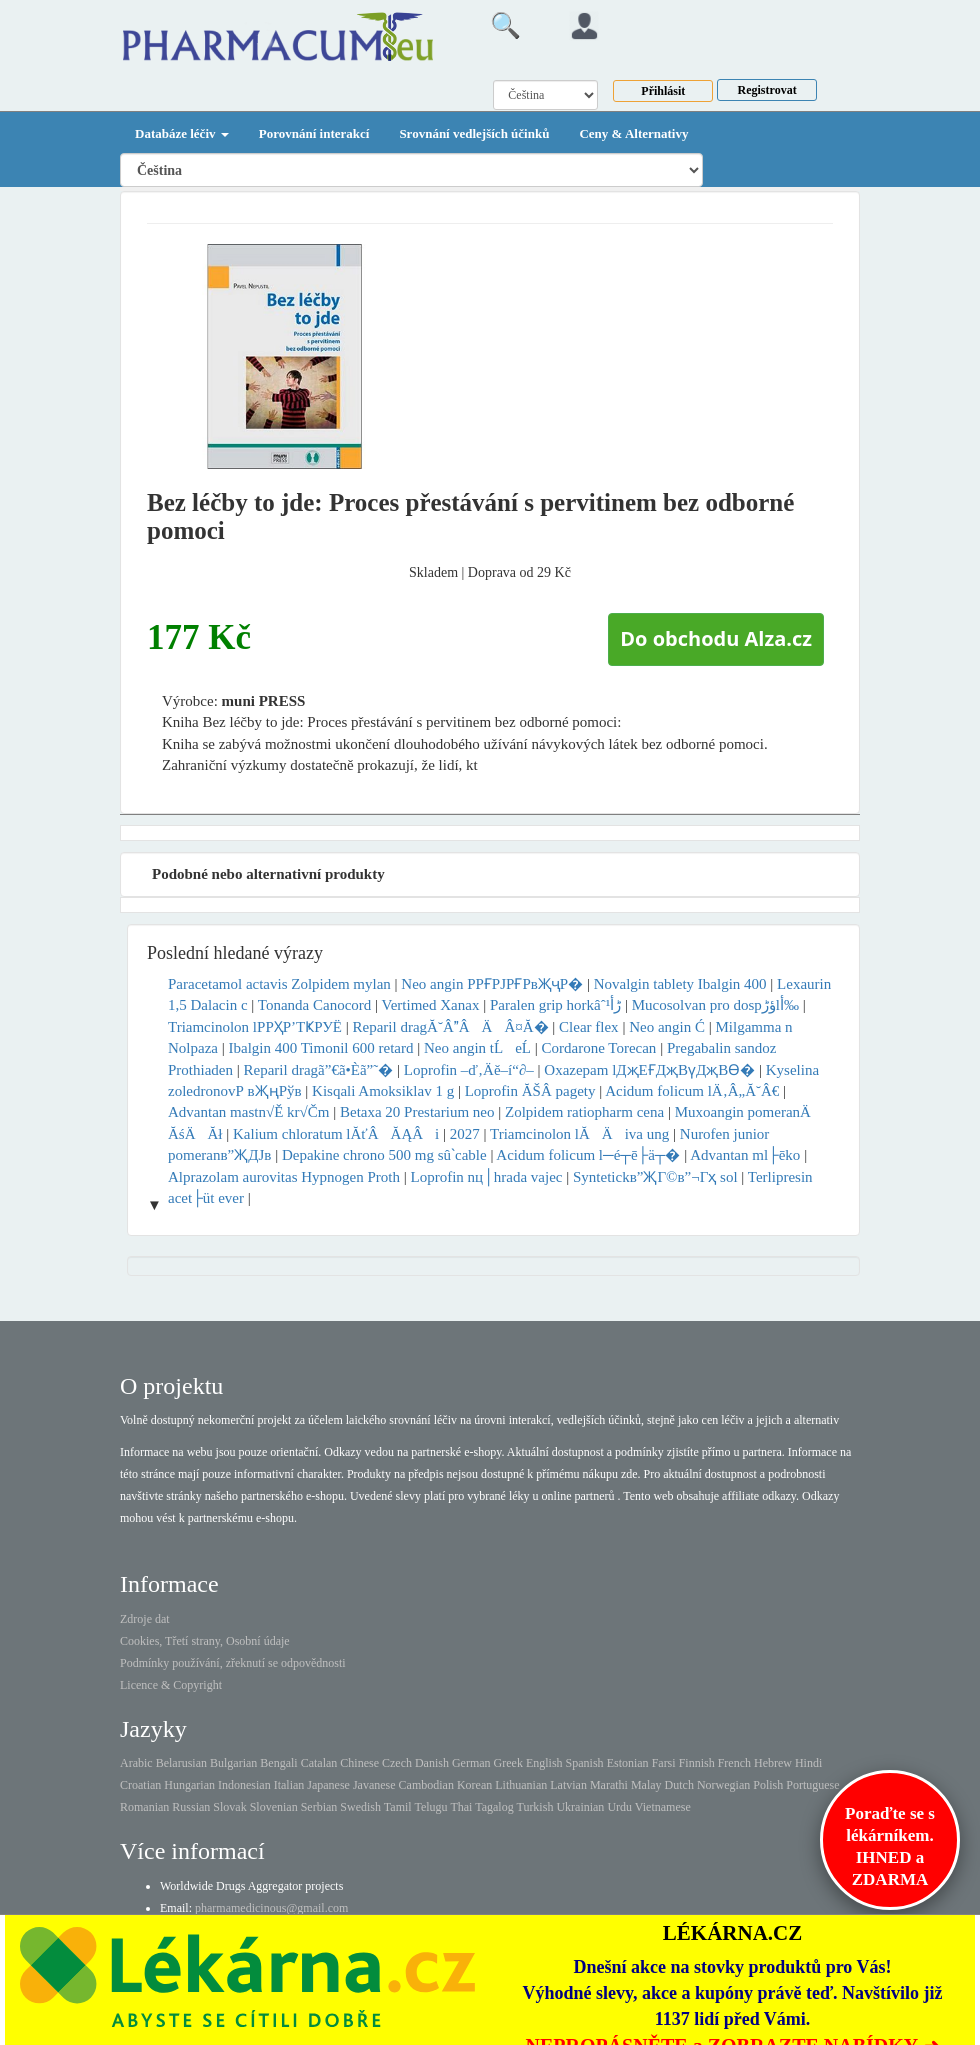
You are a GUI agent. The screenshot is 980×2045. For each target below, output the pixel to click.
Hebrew (773, 1763)
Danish (432, 1763)
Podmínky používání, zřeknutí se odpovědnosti (233, 1663)
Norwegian (723, 1785)
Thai (461, 1807)
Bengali (278, 1763)
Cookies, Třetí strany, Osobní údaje (205, 1641)
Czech (397, 1763)
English (544, 1763)
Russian (191, 1807)
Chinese (359, 1763)
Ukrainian (580, 1807)
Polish (768, 1785)
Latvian (568, 1785)
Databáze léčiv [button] (182, 133)
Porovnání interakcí (314, 133)
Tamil (398, 1807)
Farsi (664, 1763)
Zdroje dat (145, 1619)
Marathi (609, 1785)
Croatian (140, 1785)
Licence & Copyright (171, 1685)
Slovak (229, 1807)
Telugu (430, 1807)
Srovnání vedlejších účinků (474, 133)
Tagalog (494, 1807)
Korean (474, 1785)
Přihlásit (663, 91)
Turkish (534, 1807)
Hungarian (189, 1785)
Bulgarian (233, 1763)
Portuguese (812, 1785)
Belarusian (181, 1763)
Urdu (619, 1807)
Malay (646, 1785)
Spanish (585, 1763)
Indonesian (244, 1785)
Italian (289, 1785)
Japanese (328, 1785)
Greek (508, 1763)
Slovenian (274, 1807)
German (471, 1763)
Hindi (808, 1763)
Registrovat (767, 90)
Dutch (679, 1785)
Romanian (144, 1807)
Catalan (319, 1763)
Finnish (697, 1763)
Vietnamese (663, 1807)
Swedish (360, 1807)
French (734, 1763)
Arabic (136, 1763)
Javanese (374, 1785)
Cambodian (426, 1785)
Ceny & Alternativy (633, 133)
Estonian (628, 1763)
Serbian (319, 1807)
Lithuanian (521, 1785)
